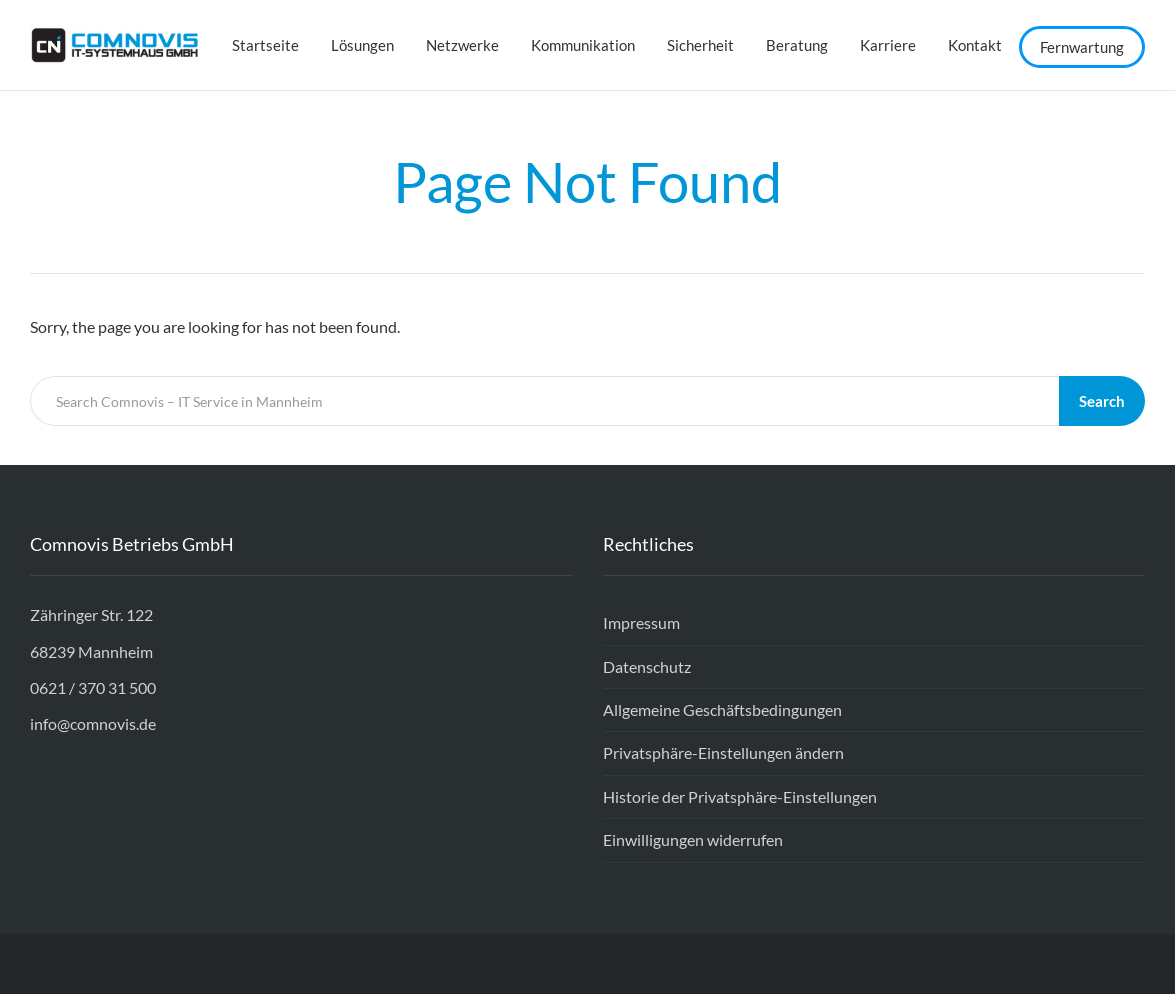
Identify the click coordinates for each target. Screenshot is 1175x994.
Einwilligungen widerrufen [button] (693, 839)
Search (1102, 401)
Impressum (641, 622)
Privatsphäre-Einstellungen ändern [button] (723, 752)
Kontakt (975, 45)
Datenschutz (647, 666)
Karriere (888, 45)
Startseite (265, 45)
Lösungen (362, 45)
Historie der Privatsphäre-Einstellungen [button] (740, 796)
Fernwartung (1082, 47)
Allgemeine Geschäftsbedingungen (722, 709)
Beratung (797, 45)
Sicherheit (700, 45)
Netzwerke (462, 45)
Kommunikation (583, 45)
